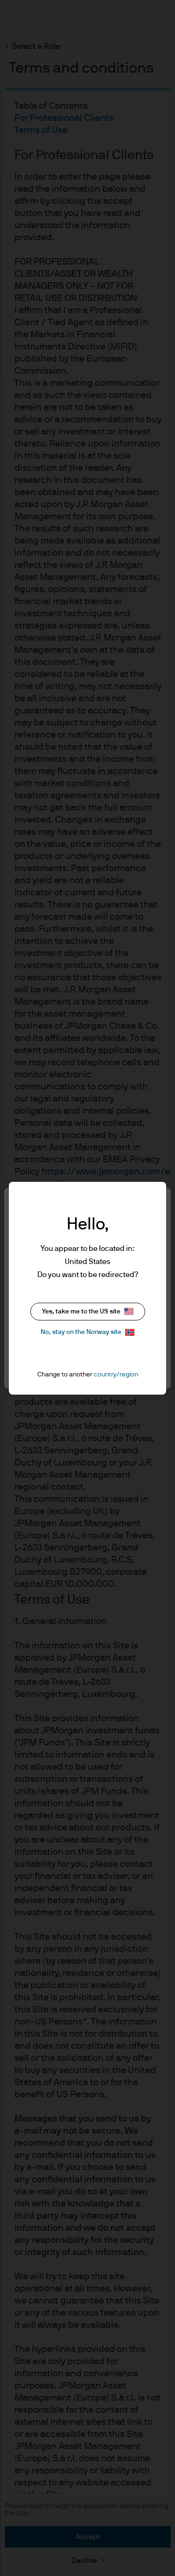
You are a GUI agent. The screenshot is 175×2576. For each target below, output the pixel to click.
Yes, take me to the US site (87, 1311)
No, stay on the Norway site (87, 1332)
